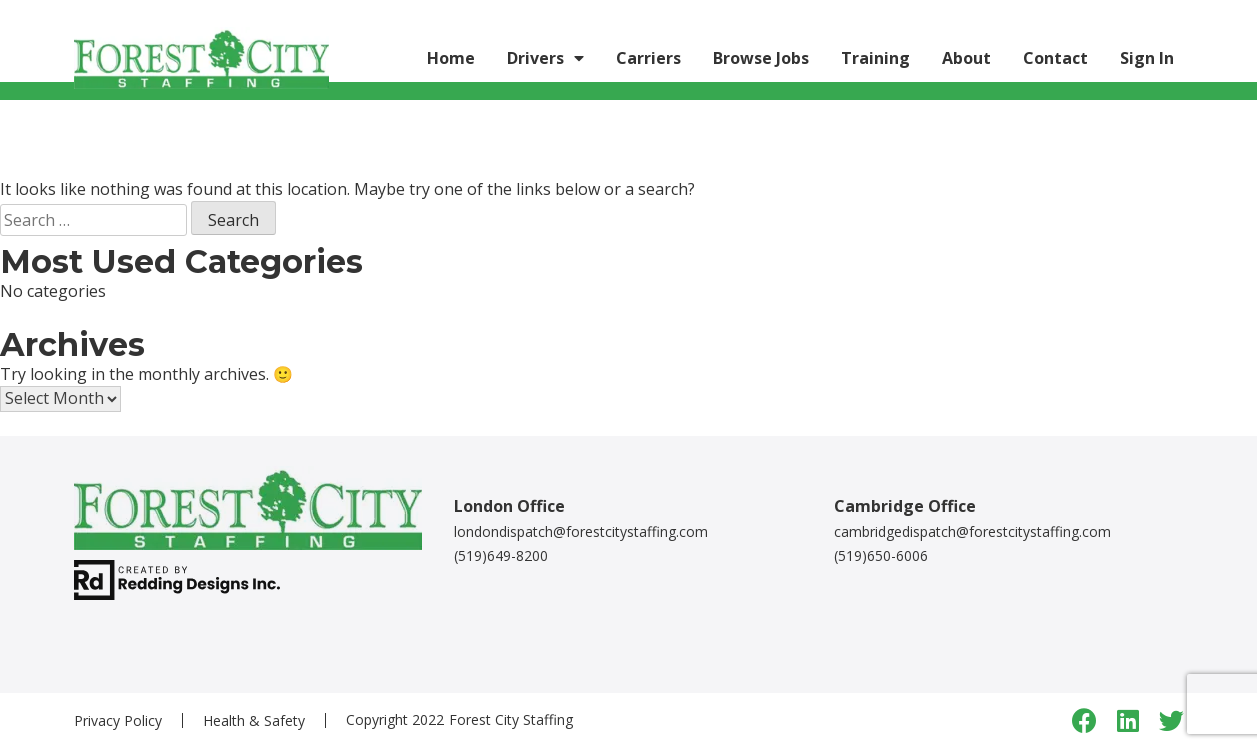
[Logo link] (201, 58)
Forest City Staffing (511, 719)
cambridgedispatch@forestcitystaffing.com (972, 531)
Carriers (648, 58)
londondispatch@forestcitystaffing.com (581, 531)
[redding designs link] (177, 578)
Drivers (535, 58)
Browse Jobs (761, 58)
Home (451, 58)
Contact (1055, 58)
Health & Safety (254, 720)
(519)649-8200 (501, 555)
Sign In (1147, 58)
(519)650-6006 (881, 555)
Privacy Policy (118, 720)
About (966, 58)
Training (875, 58)
